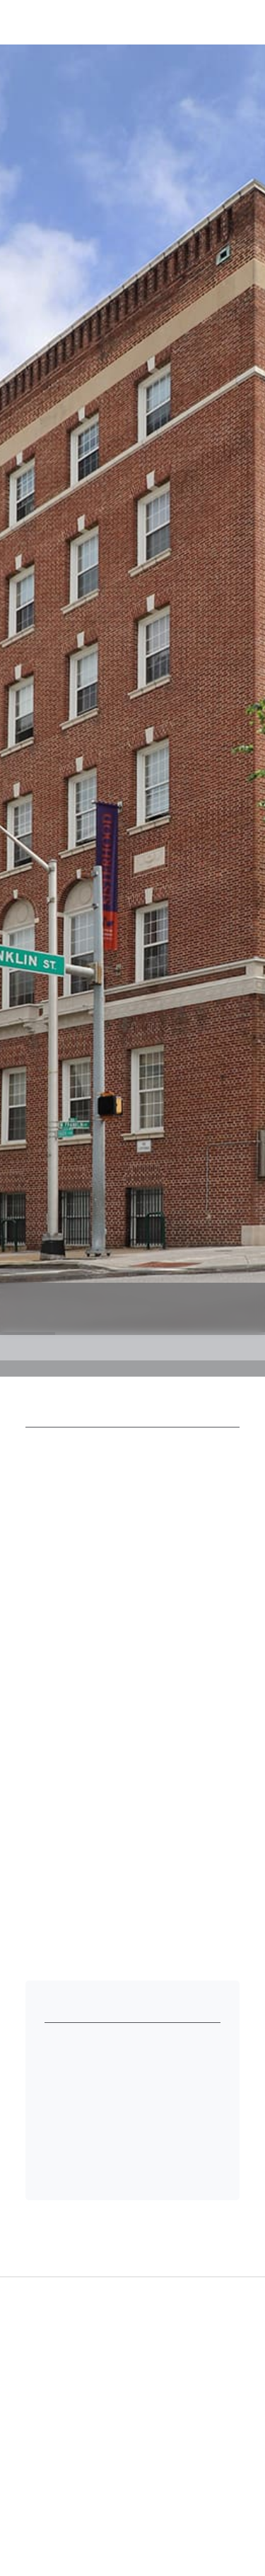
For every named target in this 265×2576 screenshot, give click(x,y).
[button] (225, 21)
